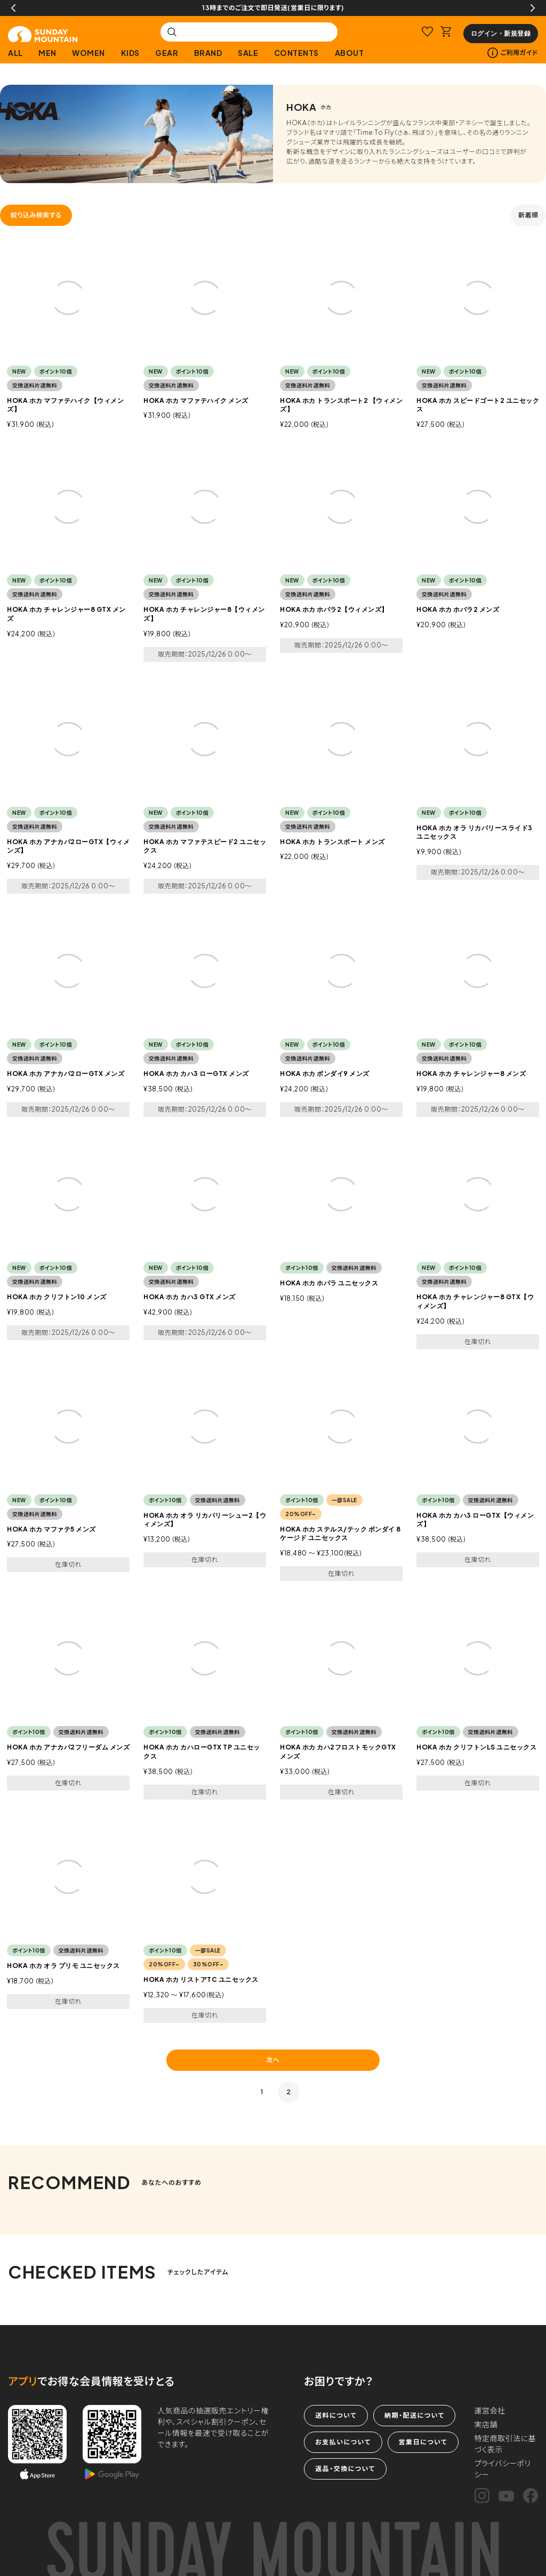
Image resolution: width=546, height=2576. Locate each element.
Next (532, 8)
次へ (272, 2060)
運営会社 (490, 2410)
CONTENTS (296, 53)
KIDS (130, 53)
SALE (248, 53)
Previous (13, 8)
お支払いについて (343, 2442)
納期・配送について (414, 2415)
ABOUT (349, 53)
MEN (47, 53)
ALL (15, 53)
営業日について (423, 2442)
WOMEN (88, 53)
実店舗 (486, 2424)
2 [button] (288, 2092)
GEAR (166, 53)
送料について (336, 2415)
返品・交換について (345, 2469)
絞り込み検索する (36, 215)
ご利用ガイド (512, 52)
